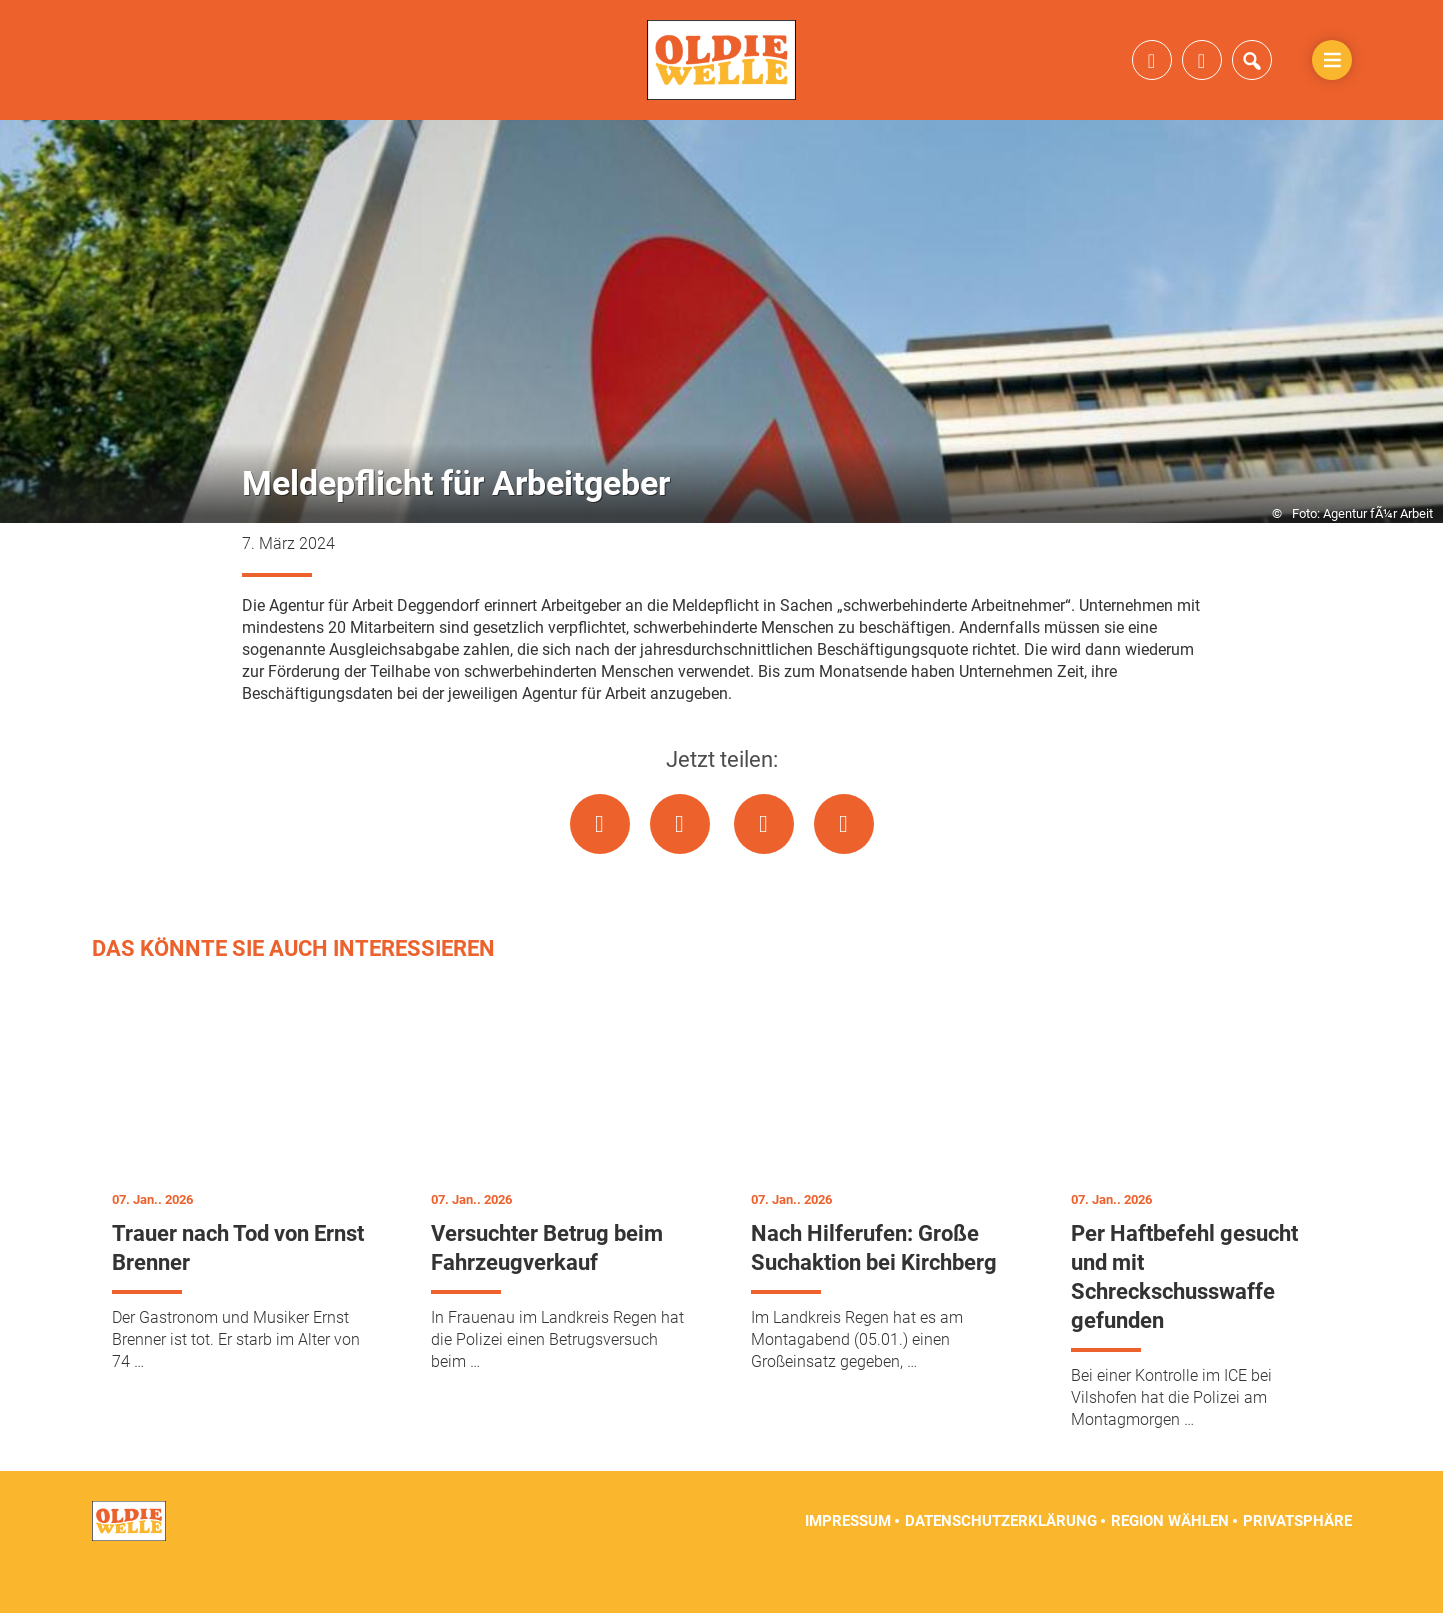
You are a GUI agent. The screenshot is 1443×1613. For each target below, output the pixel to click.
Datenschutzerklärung (1001, 1563)
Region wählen (1170, 1563)
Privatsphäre (1297, 1563)
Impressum (848, 1563)
